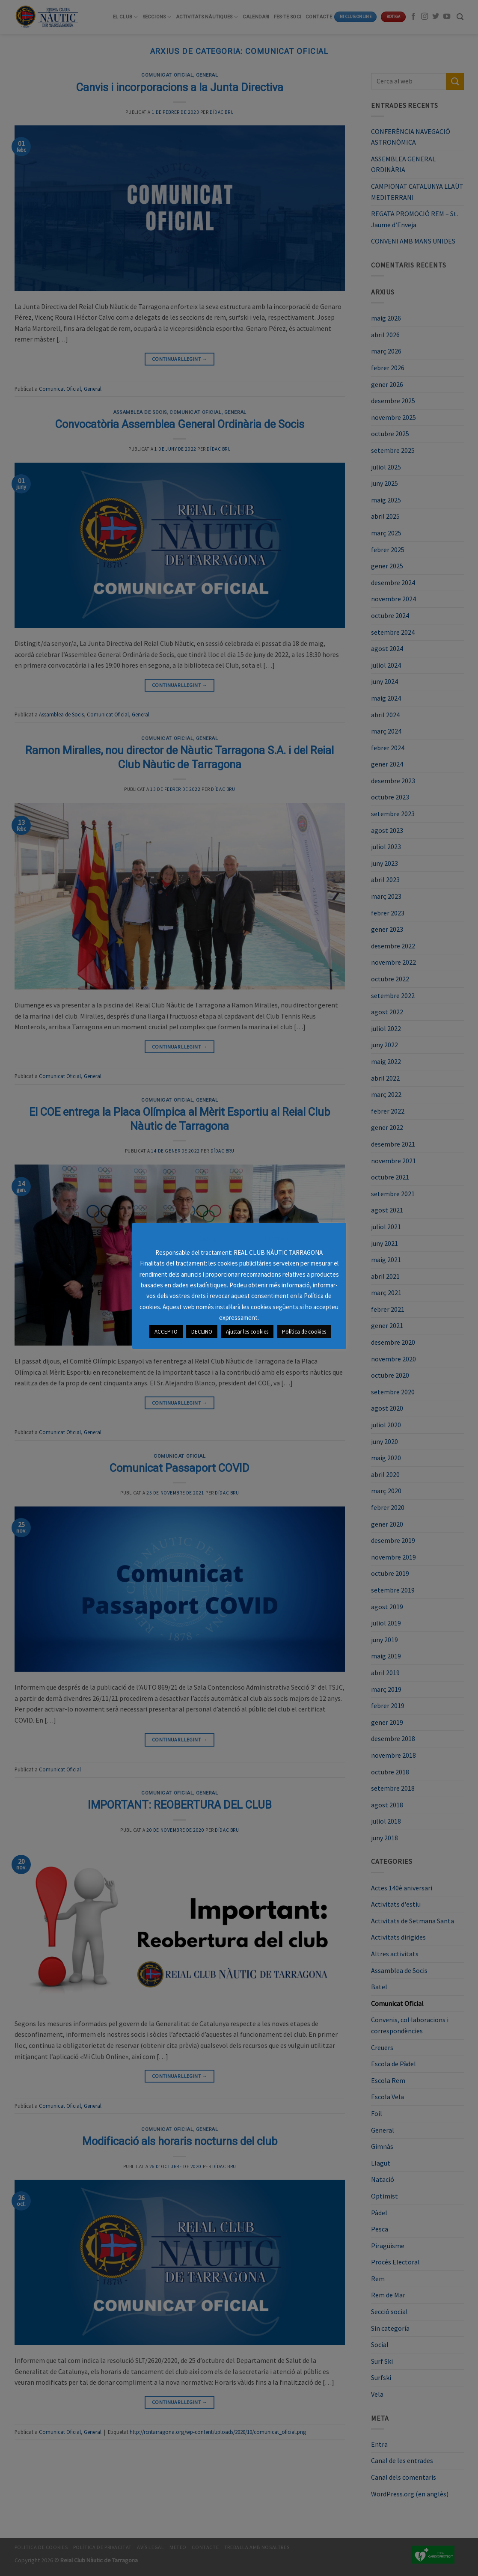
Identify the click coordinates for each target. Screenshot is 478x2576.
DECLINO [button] (201, 1331)
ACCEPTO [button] (166, 1331)
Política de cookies (304, 1331)
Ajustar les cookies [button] (247, 1331)
